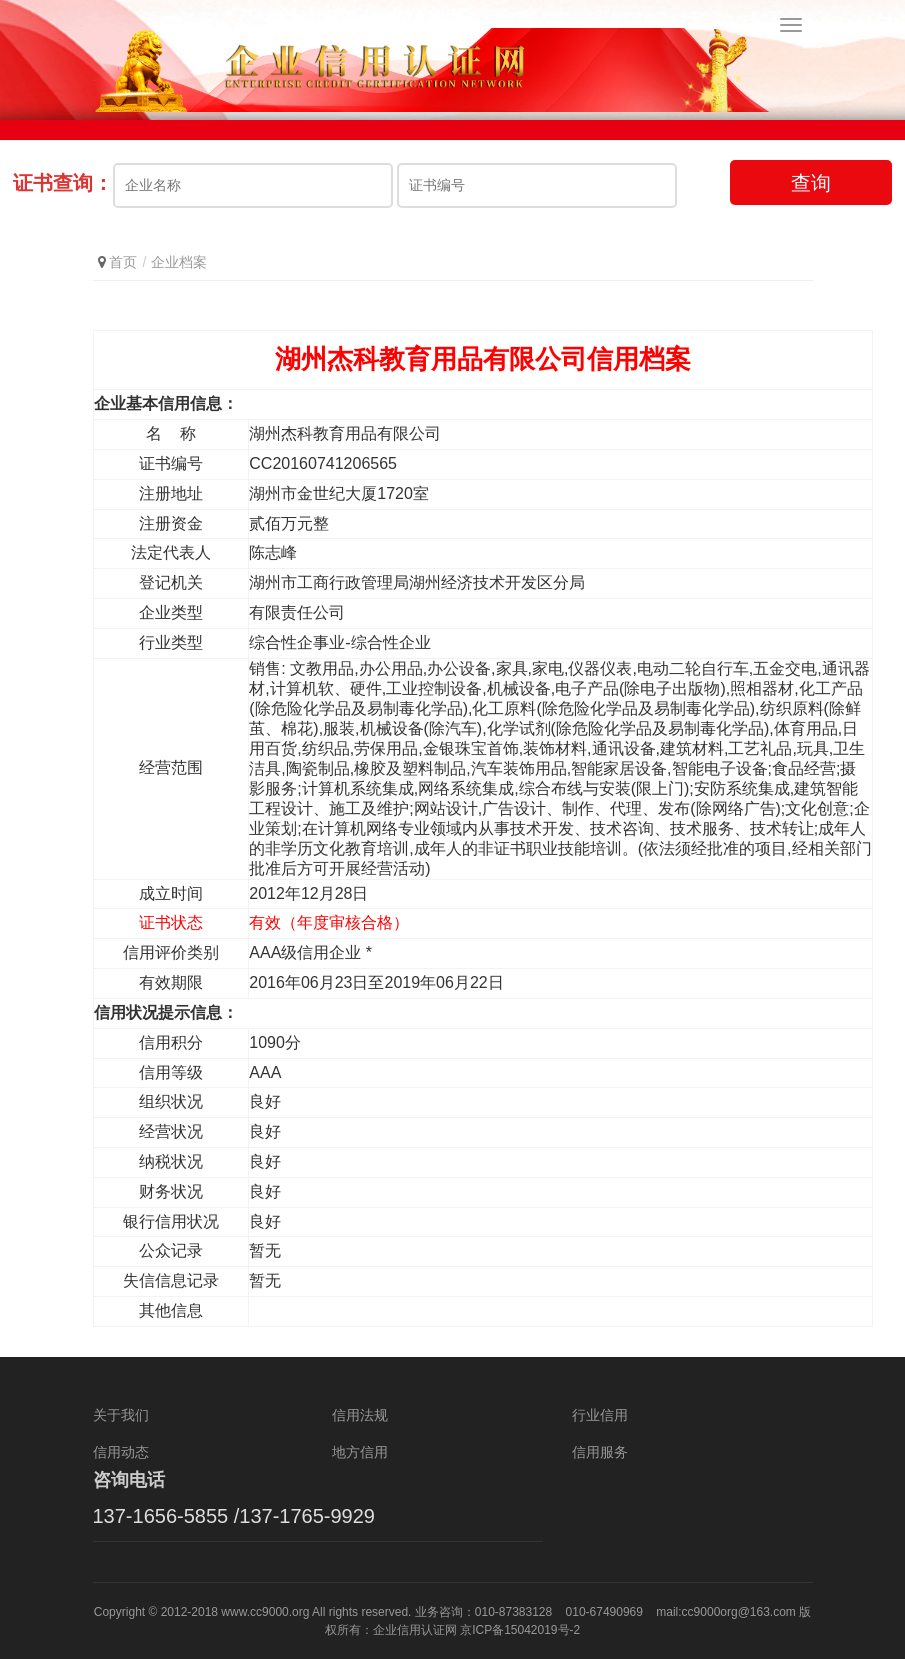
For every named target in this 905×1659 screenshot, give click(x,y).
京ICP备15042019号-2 (520, 1630)
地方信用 (360, 1452)
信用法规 (360, 1415)
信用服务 (600, 1452)
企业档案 (179, 262)
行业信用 (600, 1415)
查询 (811, 183)
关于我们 (121, 1415)
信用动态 (121, 1452)
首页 (123, 262)
